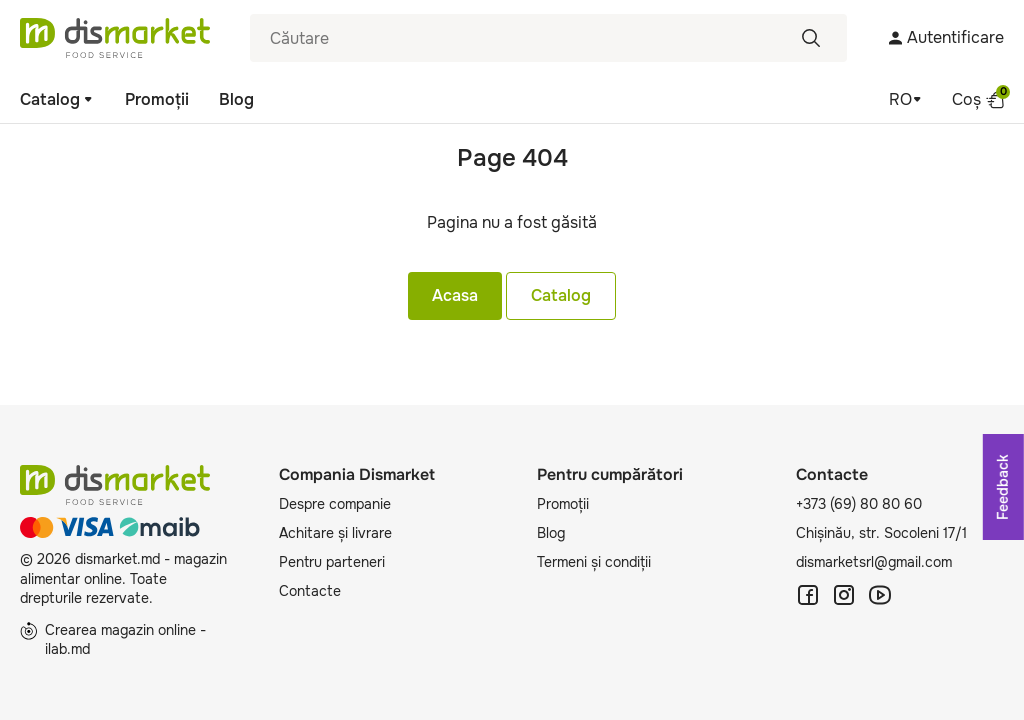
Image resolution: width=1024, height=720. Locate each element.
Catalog (57, 99)
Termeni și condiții (594, 562)
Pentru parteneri (332, 562)
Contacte (310, 591)
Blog (236, 99)
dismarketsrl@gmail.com (874, 562)
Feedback (1003, 487)
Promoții (157, 99)
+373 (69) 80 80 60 (859, 504)
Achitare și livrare (335, 533)
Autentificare (945, 37)
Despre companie (335, 504)
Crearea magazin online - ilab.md (113, 640)
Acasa (455, 295)
